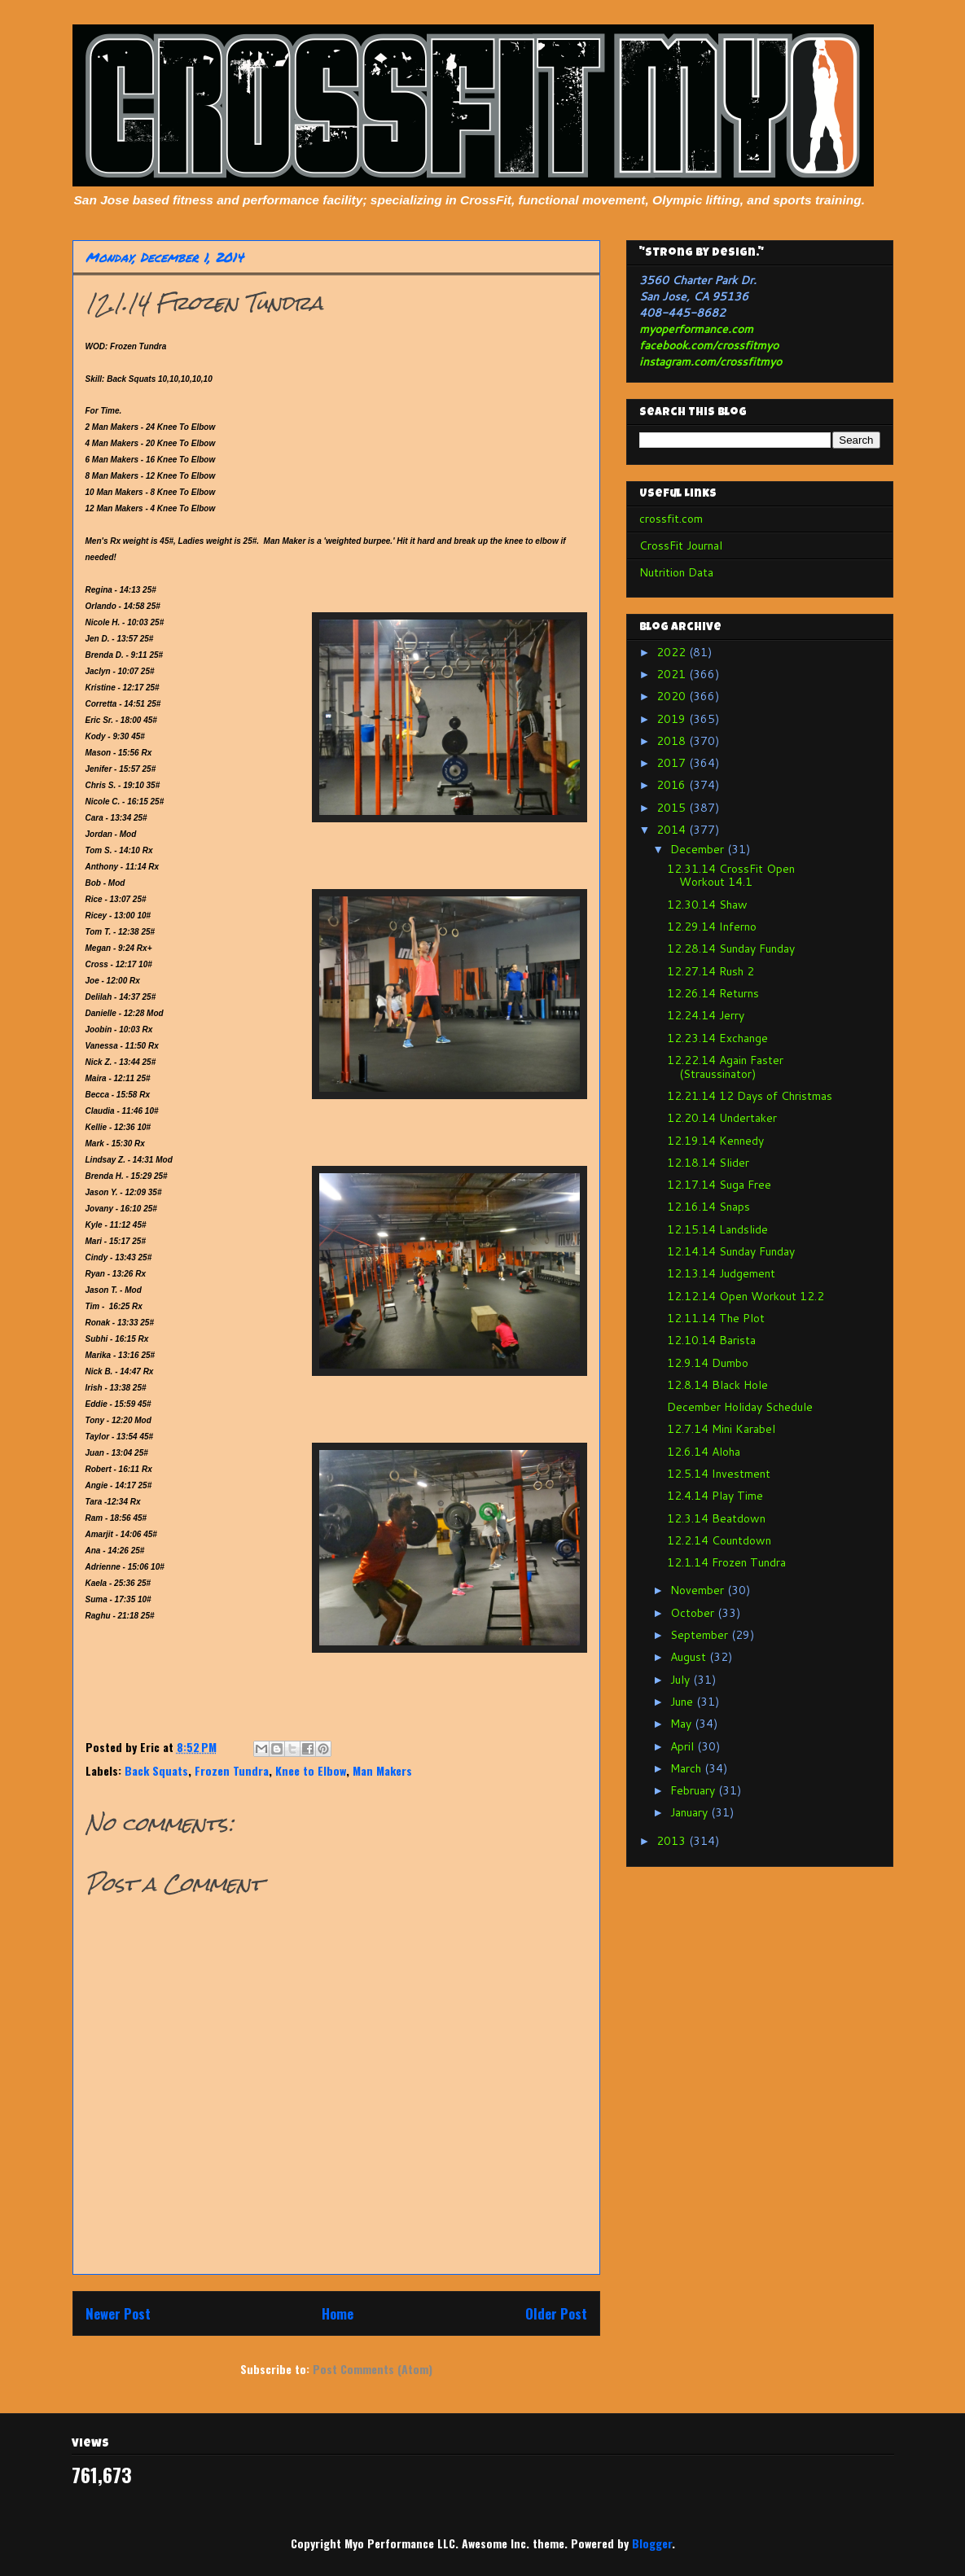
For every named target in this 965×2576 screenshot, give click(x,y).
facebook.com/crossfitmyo (709, 345)
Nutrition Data (676, 572)
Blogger (652, 2543)
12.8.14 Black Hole (717, 1385)
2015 (672, 808)
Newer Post (118, 2313)
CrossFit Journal (680, 545)
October (693, 1613)
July (681, 1679)
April (683, 1746)
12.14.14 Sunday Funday (731, 1251)
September (700, 1635)
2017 (672, 763)
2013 (672, 1841)
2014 (672, 829)
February (694, 1790)
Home (337, 2313)
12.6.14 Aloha (703, 1452)
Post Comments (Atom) (372, 2368)
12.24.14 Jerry (705, 1015)
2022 (672, 652)
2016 (672, 785)
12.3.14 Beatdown (716, 1518)
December (698, 849)
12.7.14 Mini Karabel (721, 1429)
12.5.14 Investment (718, 1473)
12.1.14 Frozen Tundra (726, 1562)
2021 (672, 674)
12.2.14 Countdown (719, 1540)
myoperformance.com (696, 329)
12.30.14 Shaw (707, 904)
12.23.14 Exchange (717, 1038)
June (683, 1701)
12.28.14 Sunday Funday (731, 948)
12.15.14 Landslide (717, 1229)
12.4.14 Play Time (715, 1495)
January (690, 1812)
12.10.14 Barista (711, 1340)
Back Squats (156, 1770)
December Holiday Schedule (740, 1407)
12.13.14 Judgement (721, 1273)
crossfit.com (671, 518)
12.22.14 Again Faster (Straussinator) (725, 1067)
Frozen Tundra (232, 1770)
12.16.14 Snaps (708, 1206)
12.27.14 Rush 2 (710, 971)
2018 (672, 741)
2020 (672, 696)
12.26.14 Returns (713, 993)
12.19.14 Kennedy (715, 1140)
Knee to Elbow (310, 1770)
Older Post (556, 2313)
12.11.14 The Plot (716, 1318)
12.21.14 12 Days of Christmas (749, 1096)
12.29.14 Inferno (712, 926)
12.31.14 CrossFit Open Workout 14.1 (731, 876)
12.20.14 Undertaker (722, 1118)
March (687, 1768)
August (689, 1657)
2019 (672, 719)
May (682, 1723)
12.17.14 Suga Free (719, 1184)
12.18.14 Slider (708, 1162)
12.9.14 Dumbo (707, 1363)
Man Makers (382, 1770)
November (698, 1590)
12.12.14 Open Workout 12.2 (745, 1296)
